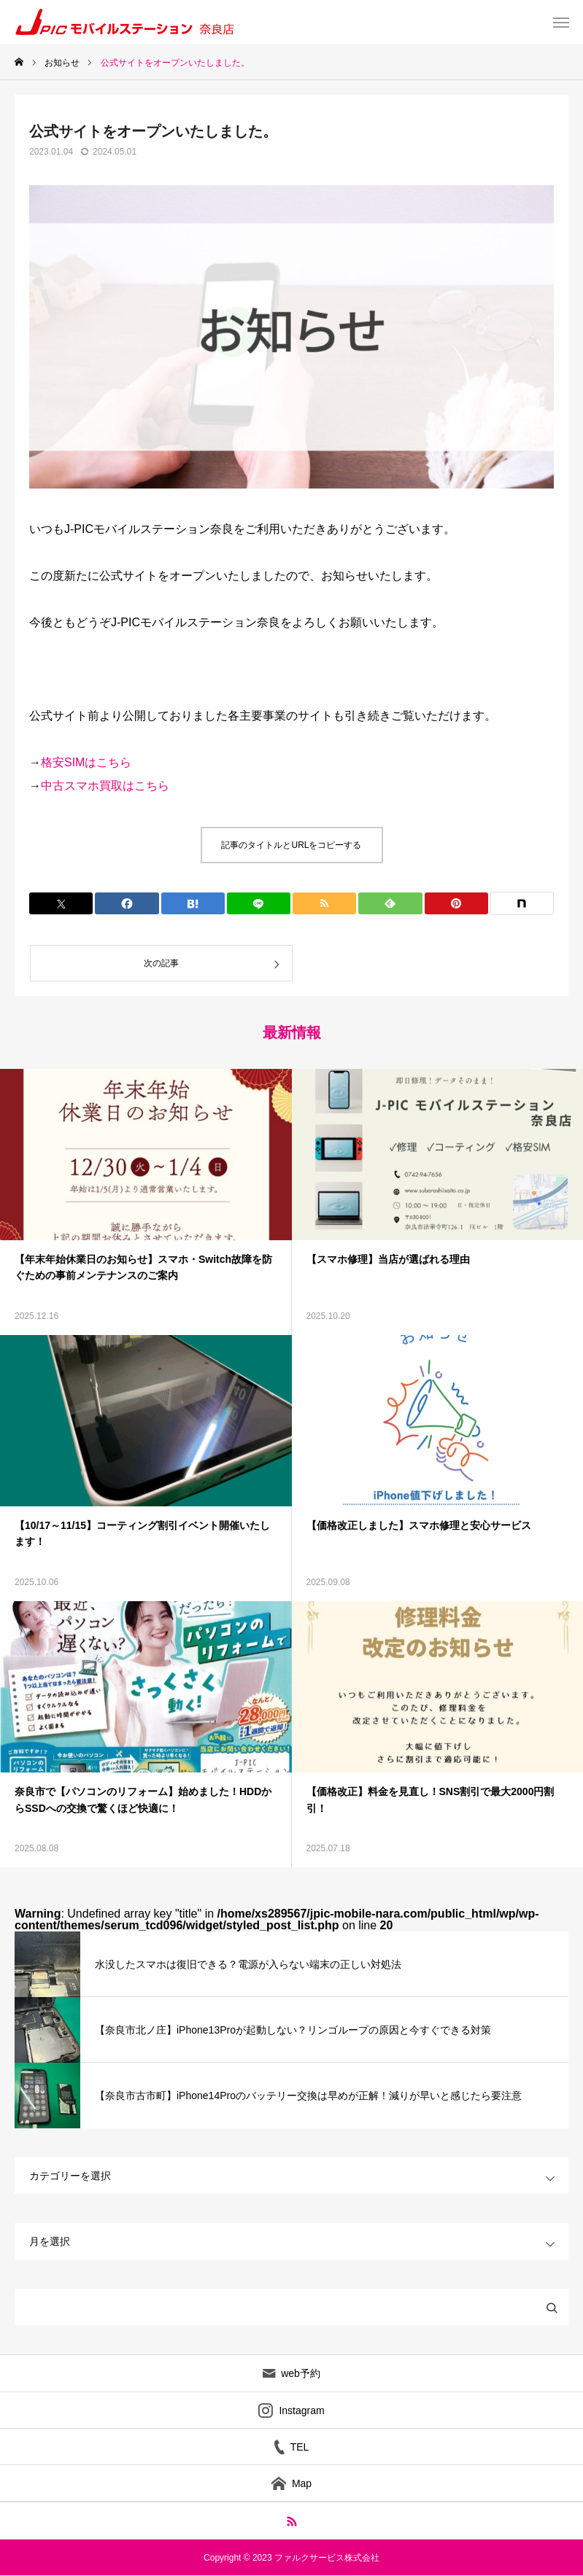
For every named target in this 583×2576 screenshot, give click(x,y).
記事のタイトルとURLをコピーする (291, 845)
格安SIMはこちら (86, 762)
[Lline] (258, 903)
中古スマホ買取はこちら (105, 785)
